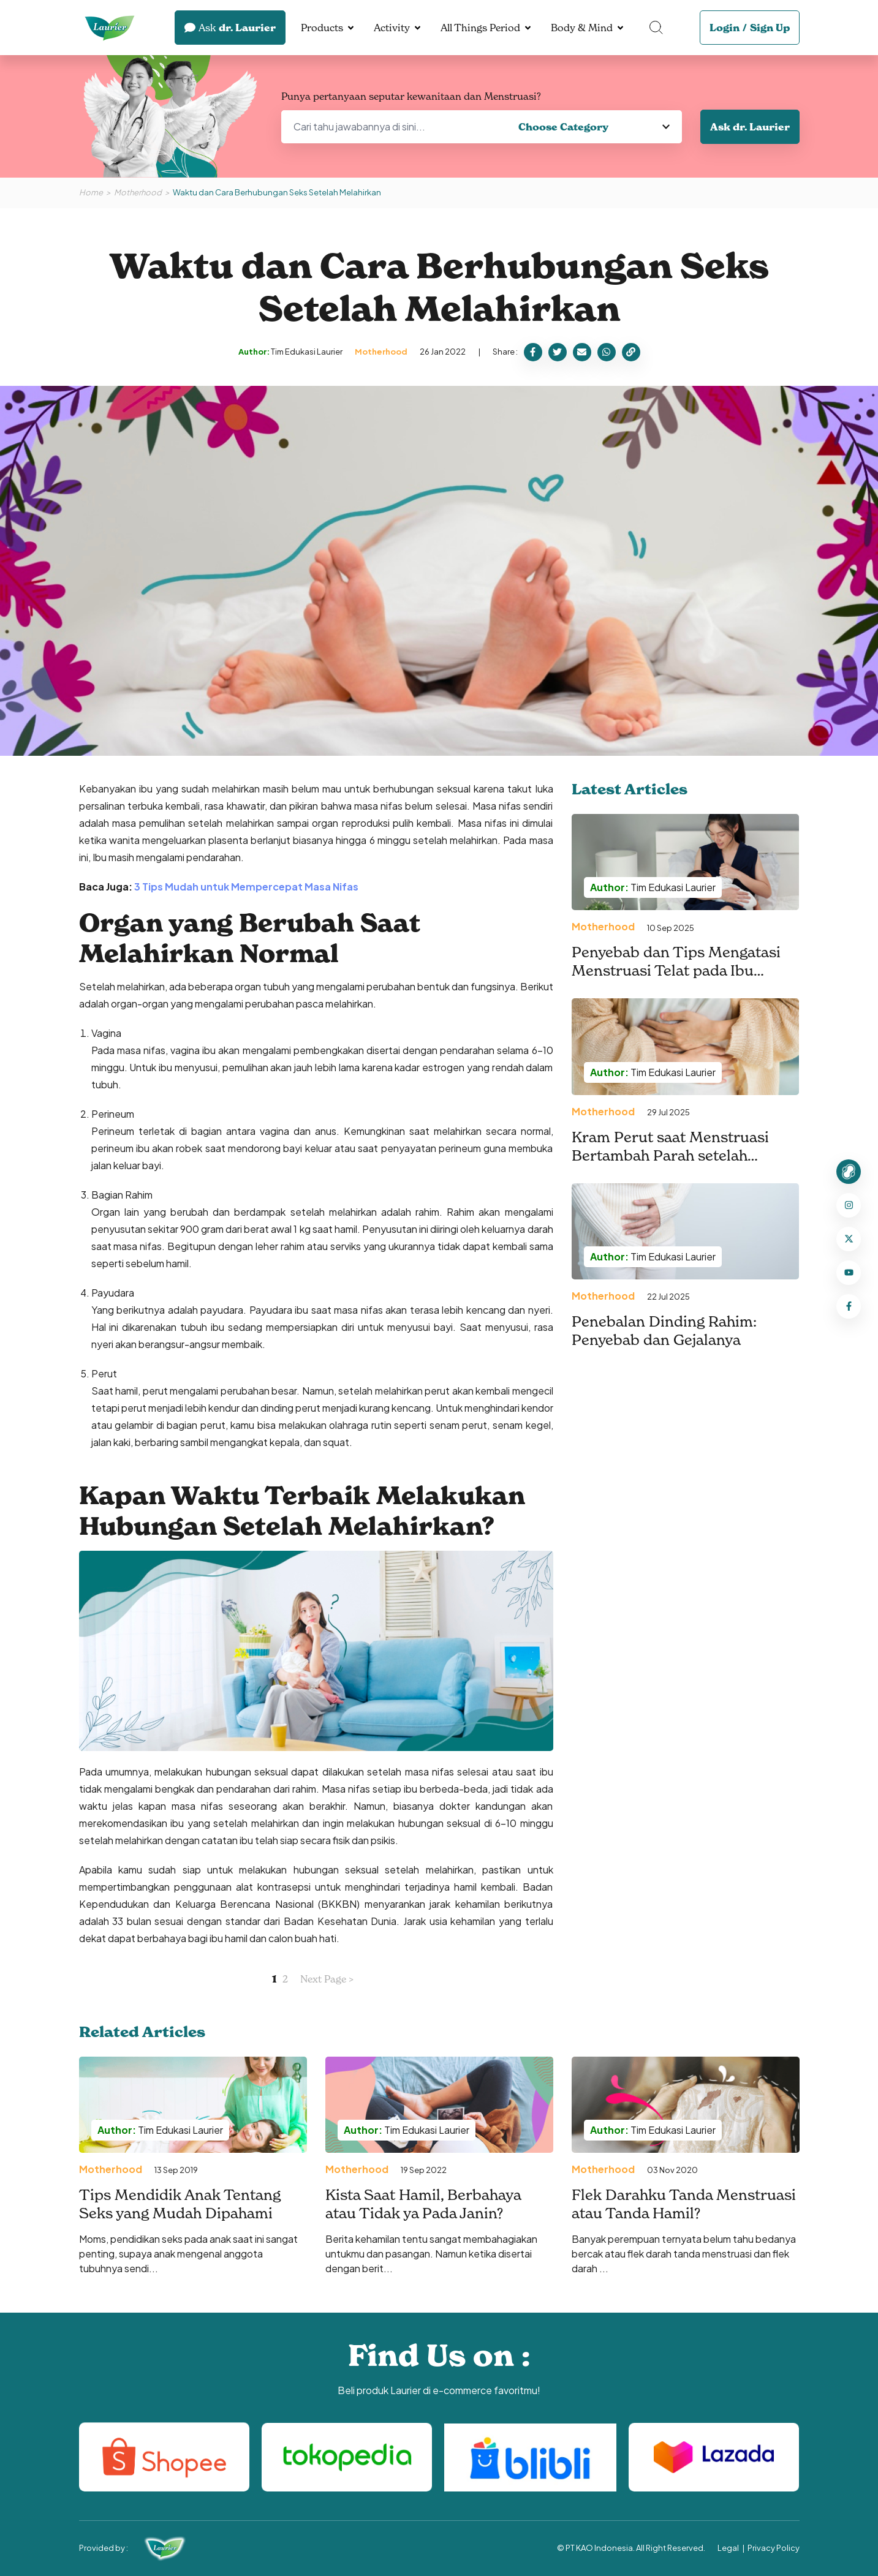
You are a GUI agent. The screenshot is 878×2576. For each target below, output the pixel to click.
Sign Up (770, 27)
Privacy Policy (773, 2548)
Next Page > (327, 1979)
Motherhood (138, 192)
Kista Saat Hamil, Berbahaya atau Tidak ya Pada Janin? (423, 2204)
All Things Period (480, 27)
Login (725, 27)
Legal (728, 2548)
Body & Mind (582, 27)
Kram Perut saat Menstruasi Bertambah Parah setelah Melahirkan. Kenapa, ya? (670, 1155)
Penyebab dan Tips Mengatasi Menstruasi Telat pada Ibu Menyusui (676, 970)
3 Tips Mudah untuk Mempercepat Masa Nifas (246, 886)
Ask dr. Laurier (750, 127)
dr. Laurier (230, 27)
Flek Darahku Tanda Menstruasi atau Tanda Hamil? (684, 2204)
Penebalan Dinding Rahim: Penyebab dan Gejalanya (664, 1330)
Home (91, 192)
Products (322, 27)
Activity (392, 27)
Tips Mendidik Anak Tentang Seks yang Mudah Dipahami (180, 2204)
